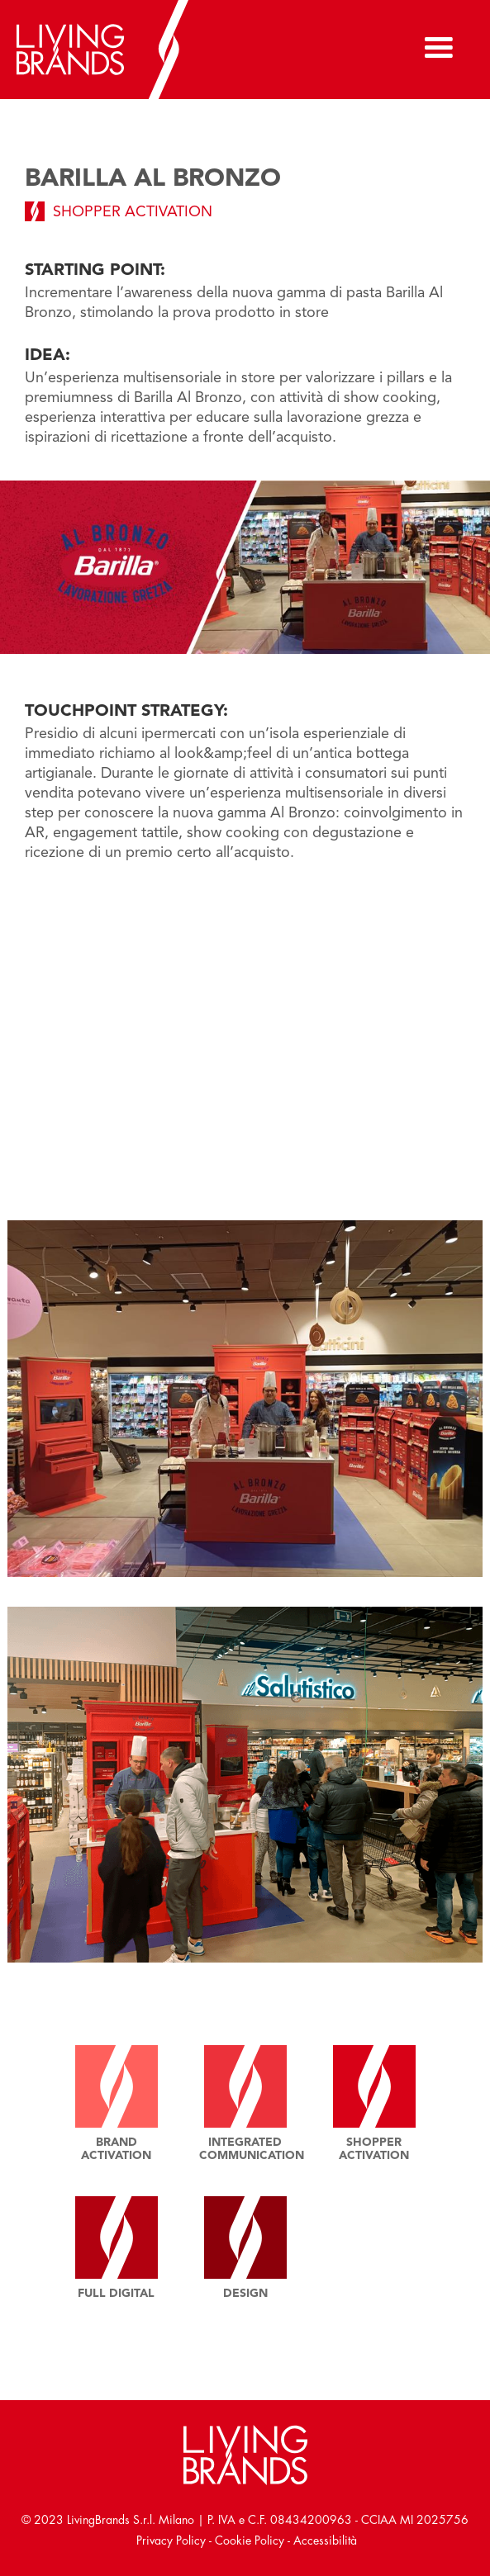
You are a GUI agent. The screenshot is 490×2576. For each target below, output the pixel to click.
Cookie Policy (249, 2540)
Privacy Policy (171, 2540)
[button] (440, 49)
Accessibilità (325, 2540)
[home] (120, 49)
